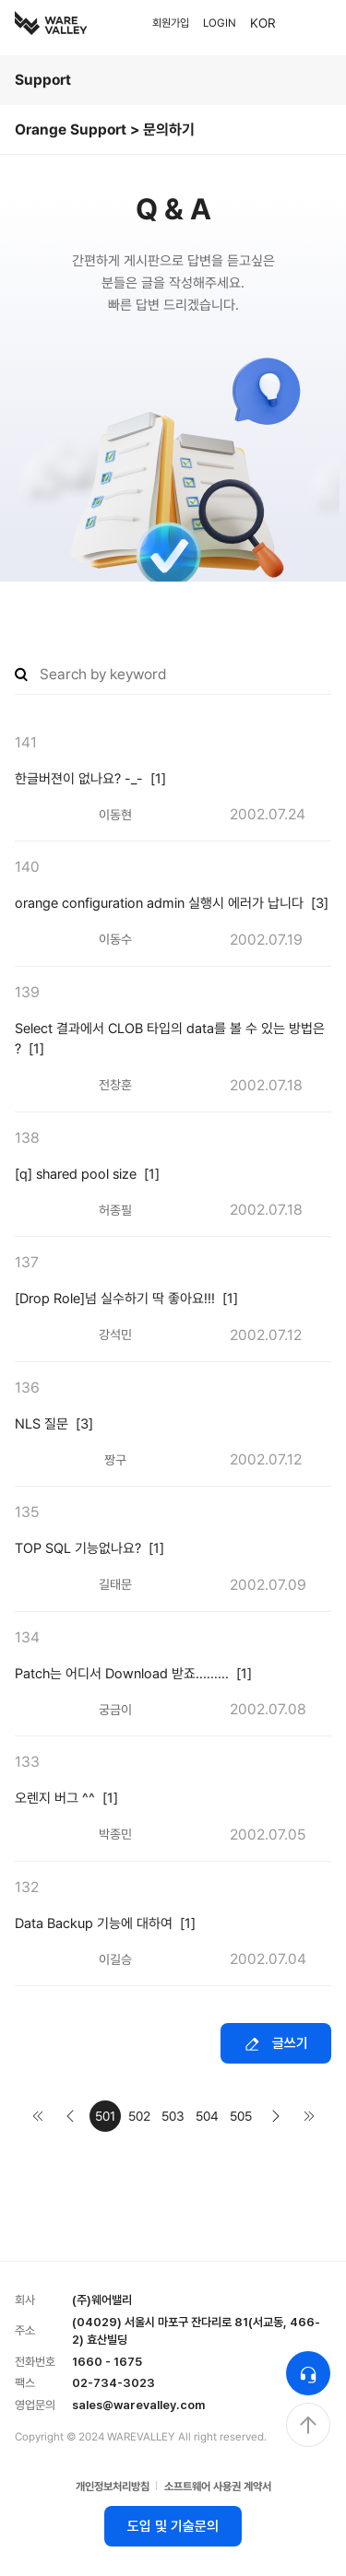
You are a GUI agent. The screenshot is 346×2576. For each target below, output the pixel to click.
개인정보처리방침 (112, 2486)
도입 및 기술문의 (173, 2526)
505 (241, 2116)
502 (139, 2116)
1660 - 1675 (107, 2362)
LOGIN (219, 23)
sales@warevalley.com (138, 2405)
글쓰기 (276, 2044)
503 (173, 2116)
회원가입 (170, 23)
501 (105, 2116)
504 (207, 2116)
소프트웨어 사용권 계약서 (217, 2486)
